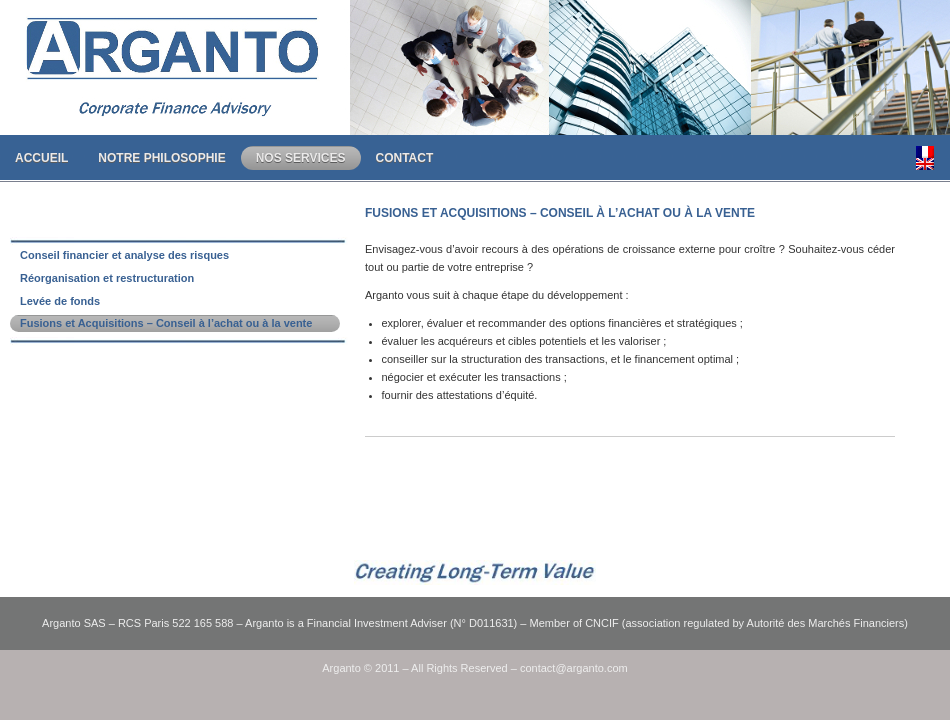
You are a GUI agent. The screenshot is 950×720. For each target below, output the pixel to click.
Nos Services (301, 158)
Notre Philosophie (161, 158)
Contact (405, 158)
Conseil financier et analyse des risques (124, 255)
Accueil (41, 158)
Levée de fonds (60, 301)
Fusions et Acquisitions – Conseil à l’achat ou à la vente (166, 323)
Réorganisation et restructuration (107, 278)
